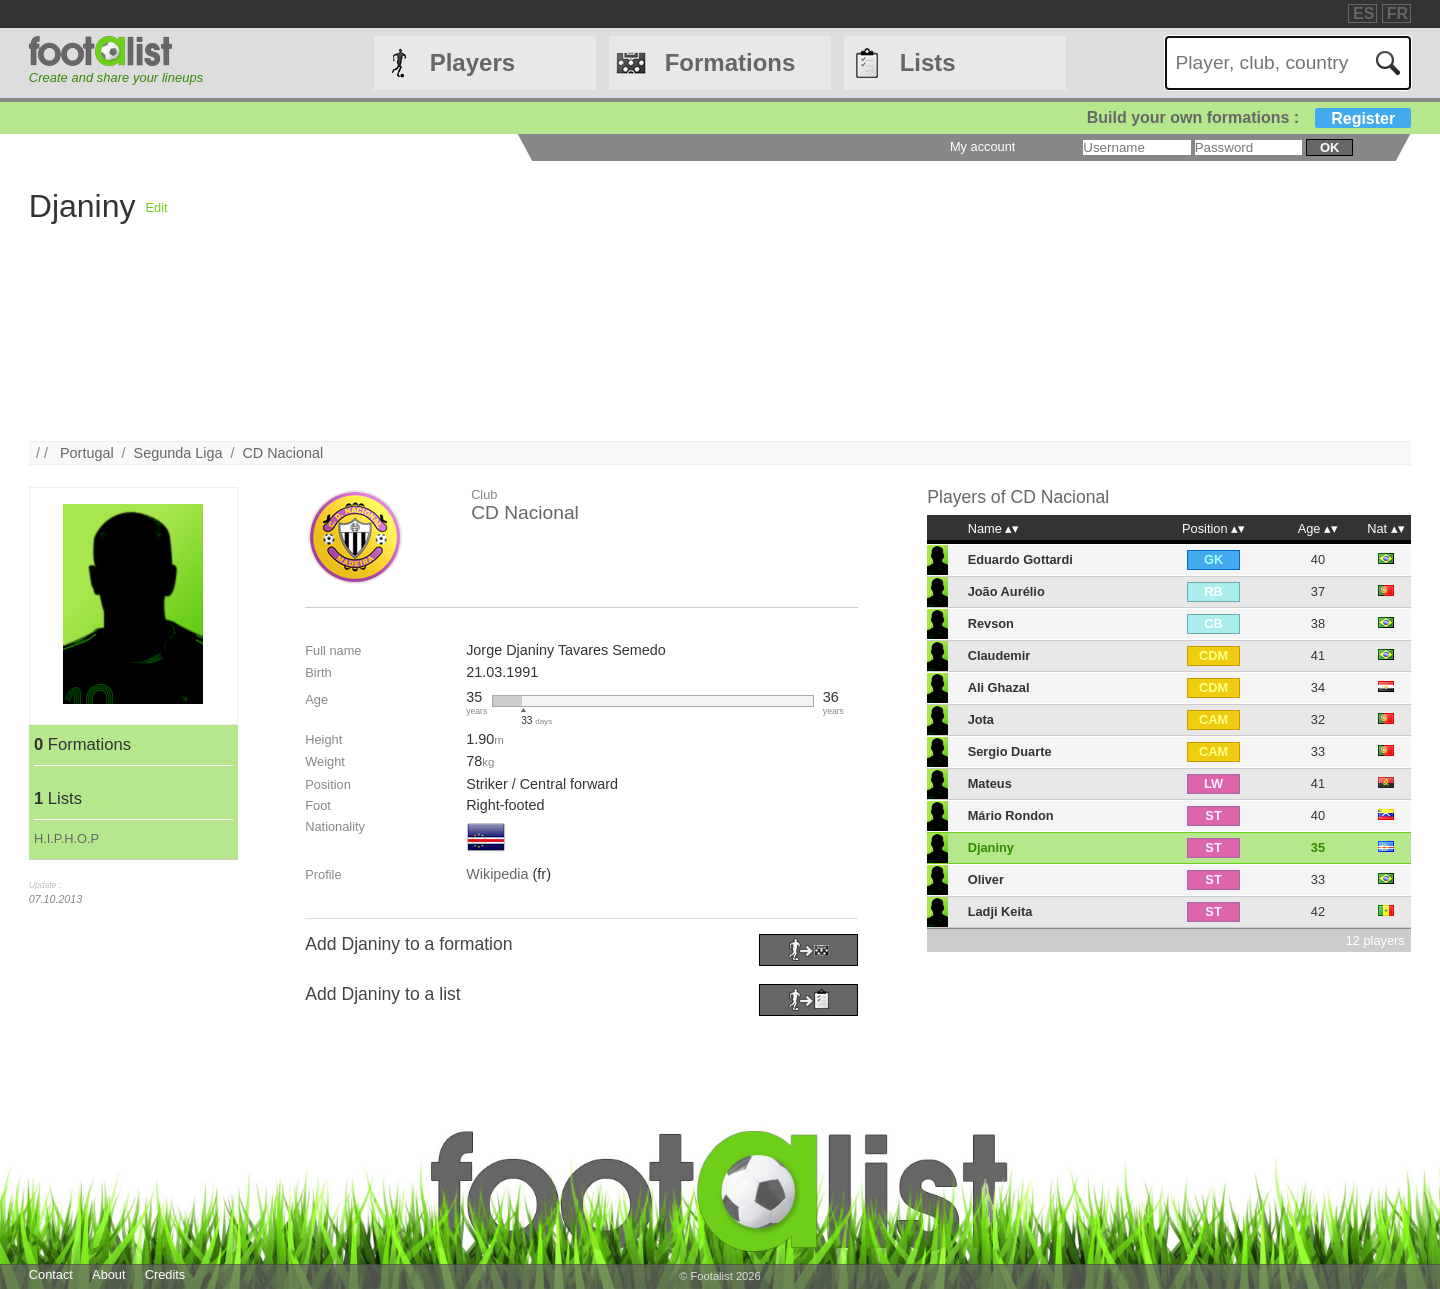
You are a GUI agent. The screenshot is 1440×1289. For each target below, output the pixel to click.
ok (1329, 147)
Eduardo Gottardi (1020, 559)
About (108, 1274)
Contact (51, 1274)
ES (1363, 13)
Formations (730, 62)
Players (472, 62)
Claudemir (999, 655)
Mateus (990, 783)
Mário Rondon (1011, 815)
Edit (157, 207)
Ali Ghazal (999, 687)
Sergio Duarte (1010, 751)
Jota (981, 719)
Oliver (986, 879)
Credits (165, 1274)
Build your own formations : (1249, 117)
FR (1397, 13)
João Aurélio (1006, 591)
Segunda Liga (178, 453)
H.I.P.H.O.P (66, 838)
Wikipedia (497, 874)
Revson (991, 623)
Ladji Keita (1000, 911)
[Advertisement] (768, 301)
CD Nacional (282, 453)
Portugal (87, 453)
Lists (928, 62)
